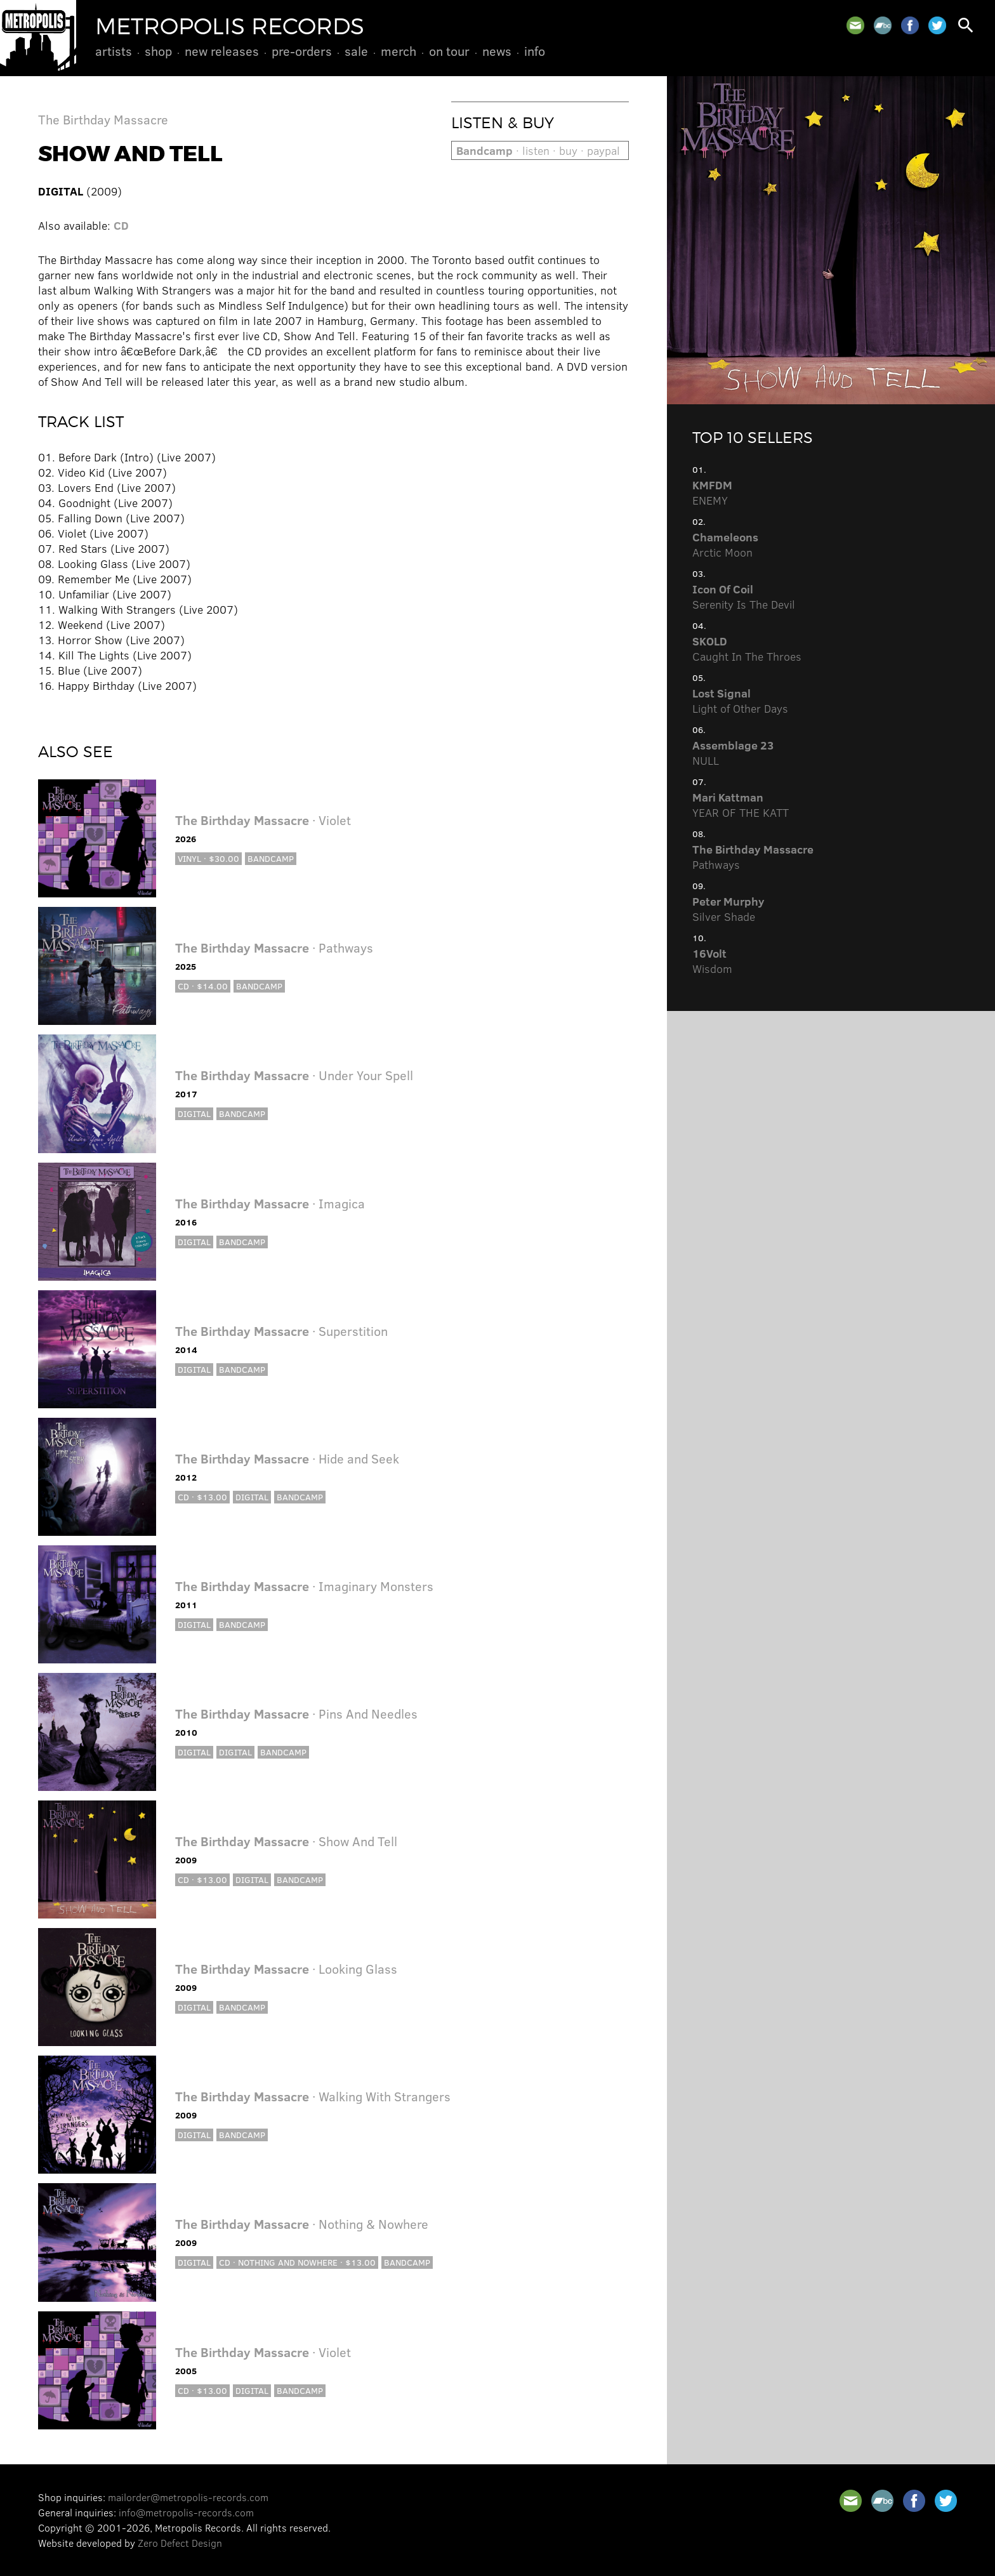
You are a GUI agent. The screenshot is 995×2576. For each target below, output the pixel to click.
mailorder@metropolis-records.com (188, 2497)
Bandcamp (270, 858)
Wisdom (712, 961)
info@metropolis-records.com (186, 2512)
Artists (113, 51)
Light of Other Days (740, 700)
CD (121, 225)
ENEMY (712, 492)
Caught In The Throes (746, 648)
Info (534, 51)
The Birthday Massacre (103, 119)
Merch (398, 51)
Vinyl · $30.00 (208, 858)
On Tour (449, 51)
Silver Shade (728, 909)
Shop (158, 51)
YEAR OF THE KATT (740, 804)
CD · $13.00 (202, 1497)
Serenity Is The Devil (743, 596)
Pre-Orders (302, 51)
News (496, 51)
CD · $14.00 (203, 986)
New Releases (222, 51)
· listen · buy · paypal (538, 150)
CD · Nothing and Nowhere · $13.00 (297, 2262)
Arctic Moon (725, 544)
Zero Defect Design (180, 2542)
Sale (356, 51)
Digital (194, 1113)
